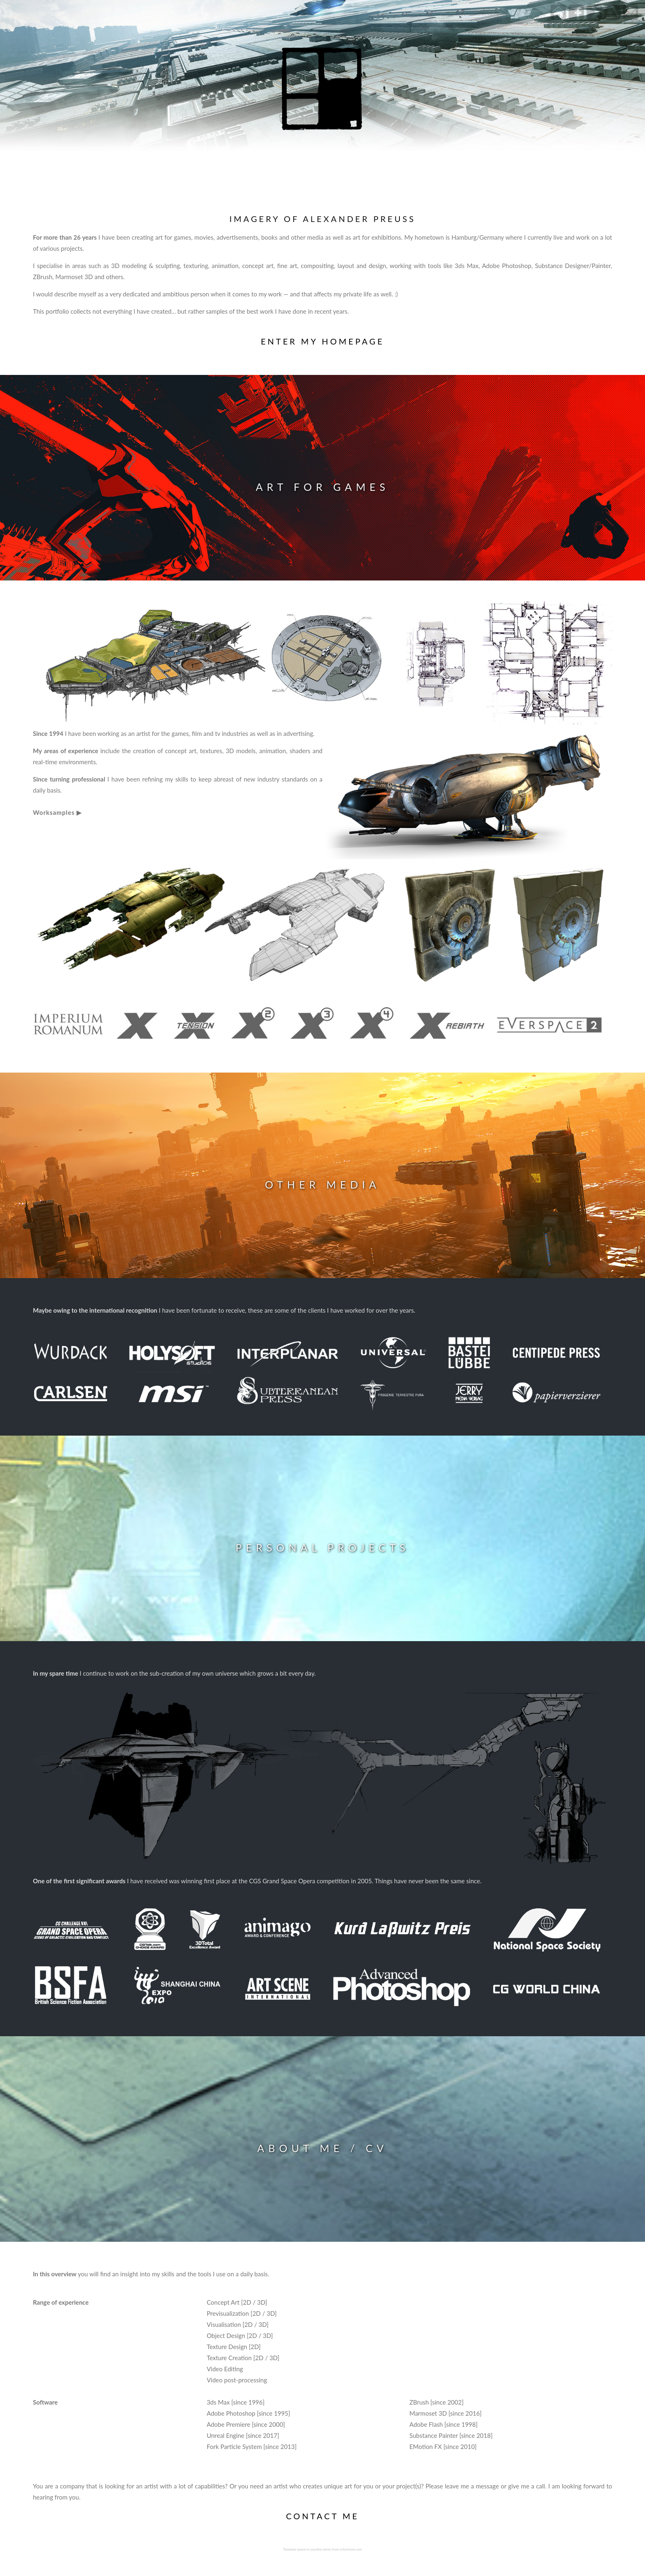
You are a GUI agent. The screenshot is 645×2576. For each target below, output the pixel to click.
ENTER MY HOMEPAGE (322, 341)
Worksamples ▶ (57, 812)
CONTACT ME (322, 2516)
